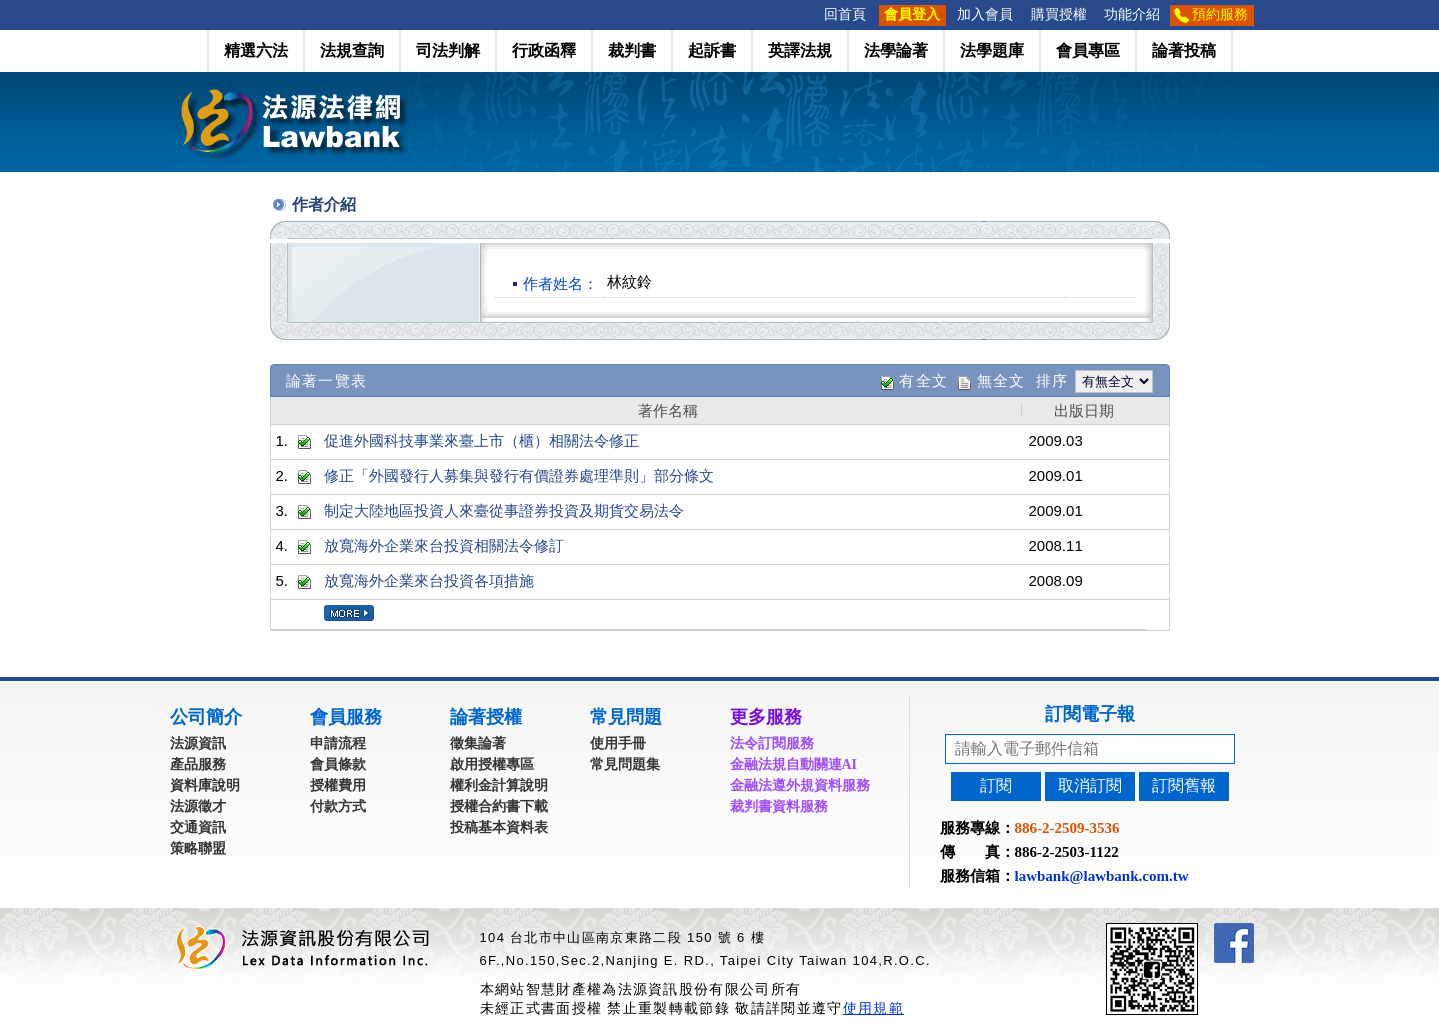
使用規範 (873, 1008)
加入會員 (985, 14)
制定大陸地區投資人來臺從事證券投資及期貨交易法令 (504, 510)
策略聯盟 (198, 848)
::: (809, 14)
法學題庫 (992, 50)
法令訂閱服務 (772, 743)
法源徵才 (198, 806)
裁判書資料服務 (779, 806)
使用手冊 (618, 743)
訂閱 (996, 785)
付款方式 (338, 806)
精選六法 (256, 50)
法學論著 (896, 50)
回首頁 (845, 14)
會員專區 (1088, 50)
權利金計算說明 (499, 785)
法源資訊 (198, 743)
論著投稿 (1184, 50)
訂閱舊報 (1184, 785)
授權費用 (338, 785)
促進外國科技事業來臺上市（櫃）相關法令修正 (481, 440)
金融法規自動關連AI (794, 764)
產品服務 (198, 764)
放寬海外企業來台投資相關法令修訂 (444, 545)
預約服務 (1220, 14)
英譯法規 (800, 50)
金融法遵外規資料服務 (800, 785)
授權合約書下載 (499, 806)
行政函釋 (544, 50)
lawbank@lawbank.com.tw (1102, 876)
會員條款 (338, 764)
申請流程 (338, 743)
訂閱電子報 (1090, 714)
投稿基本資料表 (499, 827)
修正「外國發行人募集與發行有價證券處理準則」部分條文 (519, 475)
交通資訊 (198, 827)
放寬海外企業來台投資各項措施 (429, 580)
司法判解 (448, 50)
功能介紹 (1132, 14)
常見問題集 (625, 764)
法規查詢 (352, 50)
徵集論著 (478, 743)
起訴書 (712, 50)
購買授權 (1059, 14)
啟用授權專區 (492, 764)
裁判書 (632, 50)
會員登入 (912, 14)
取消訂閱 (1090, 785)
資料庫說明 (205, 785)
